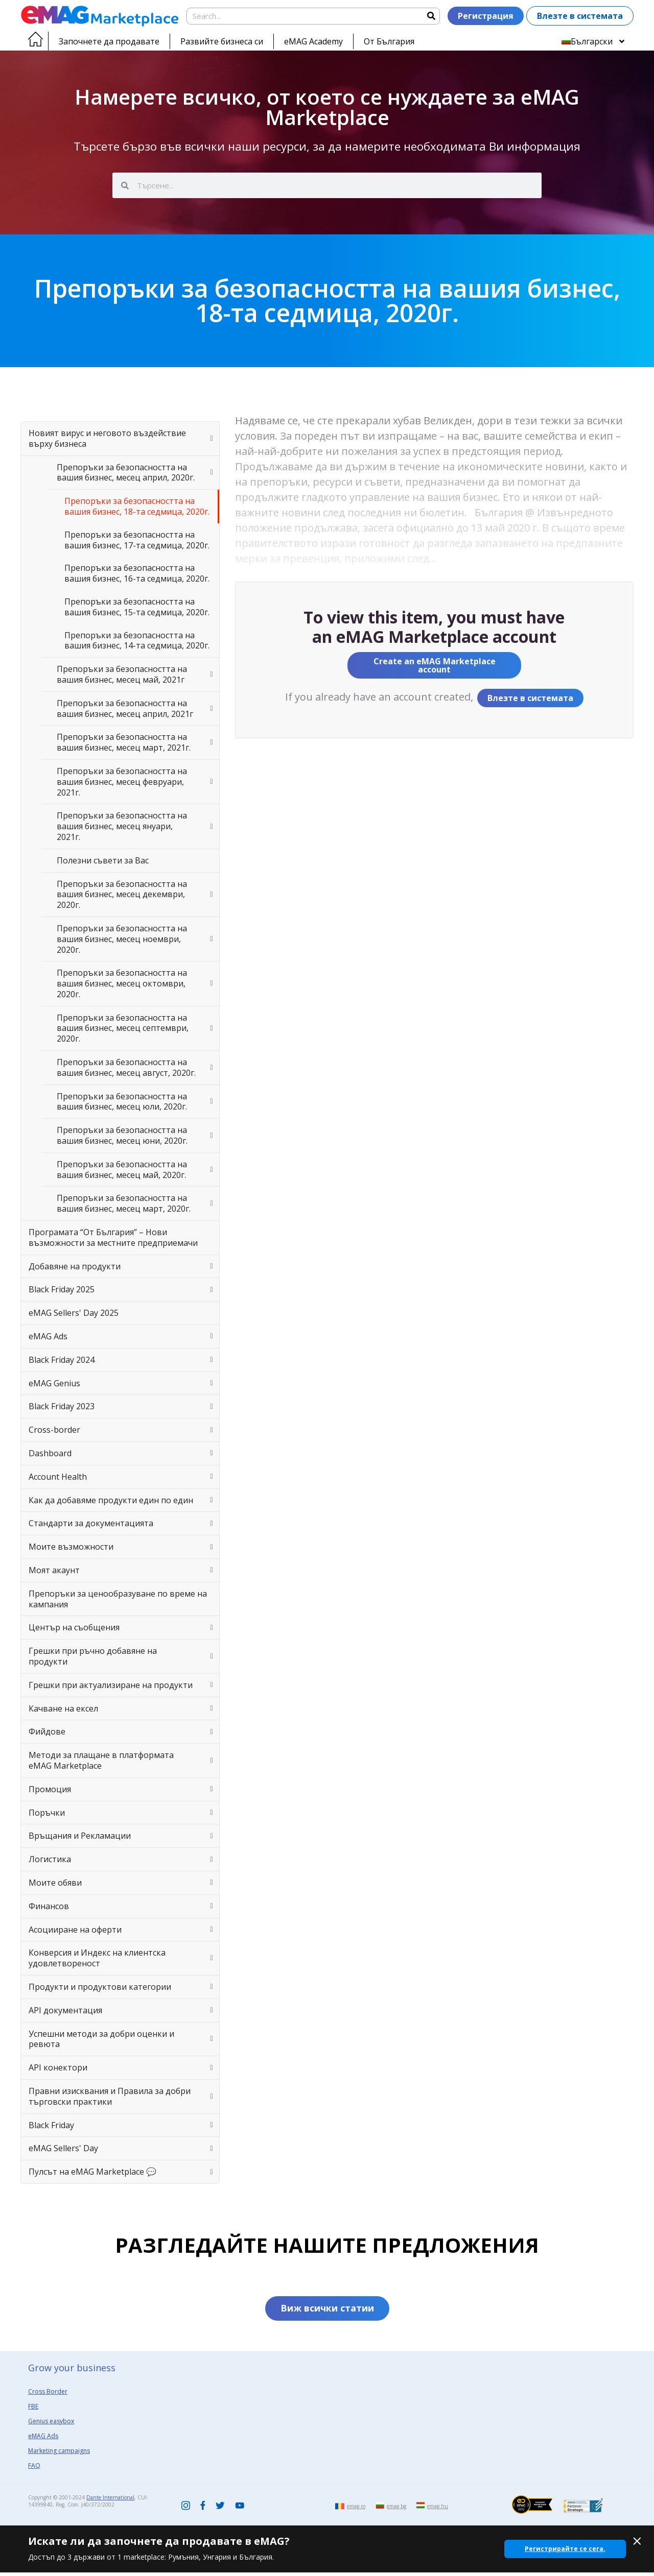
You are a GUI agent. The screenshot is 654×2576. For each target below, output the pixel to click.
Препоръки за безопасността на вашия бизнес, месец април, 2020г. (126, 473)
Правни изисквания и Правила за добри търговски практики (110, 2096)
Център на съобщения (74, 1627)
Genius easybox (51, 2424)
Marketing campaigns (59, 2454)
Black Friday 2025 (62, 1289)
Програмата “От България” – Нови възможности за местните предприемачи (113, 1237)
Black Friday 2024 (62, 1359)
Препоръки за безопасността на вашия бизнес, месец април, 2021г (125, 708)
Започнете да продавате (109, 41)
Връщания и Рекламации (80, 1835)
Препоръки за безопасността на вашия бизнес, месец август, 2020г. (126, 1067)
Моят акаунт (54, 1570)
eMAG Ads (48, 1336)
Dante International (110, 2501)
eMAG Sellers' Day (63, 2148)
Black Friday (51, 2125)
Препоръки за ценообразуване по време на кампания (118, 1599)
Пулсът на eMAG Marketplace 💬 (92, 2171)
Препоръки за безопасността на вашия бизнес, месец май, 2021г (122, 674)
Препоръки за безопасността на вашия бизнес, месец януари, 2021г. (122, 826)
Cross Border (47, 2395)
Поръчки (47, 1812)
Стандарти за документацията (91, 1523)
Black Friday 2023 (62, 1406)
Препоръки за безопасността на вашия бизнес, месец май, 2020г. (122, 1170)
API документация (65, 2010)
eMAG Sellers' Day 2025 (74, 1312)
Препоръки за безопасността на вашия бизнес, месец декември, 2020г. (122, 894)
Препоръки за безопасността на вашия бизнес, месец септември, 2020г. (123, 1028)
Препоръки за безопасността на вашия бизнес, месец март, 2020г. (124, 1203)
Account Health (58, 1476)
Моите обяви (55, 1882)
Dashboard (50, 1453)
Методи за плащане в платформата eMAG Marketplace (101, 1760)
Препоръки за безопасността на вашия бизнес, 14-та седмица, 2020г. (136, 641)
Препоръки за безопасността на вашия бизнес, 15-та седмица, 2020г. (136, 607)
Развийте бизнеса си (221, 41)
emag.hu (437, 2509)
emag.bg (396, 2509)
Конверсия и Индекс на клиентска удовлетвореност (97, 1958)
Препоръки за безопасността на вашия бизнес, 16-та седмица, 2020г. (136, 573)
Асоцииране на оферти (75, 1929)
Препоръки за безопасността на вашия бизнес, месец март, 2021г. (124, 742)
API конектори (58, 2067)
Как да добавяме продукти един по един (111, 1500)
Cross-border (54, 1429)
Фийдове (47, 1731)
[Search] (431, 16)
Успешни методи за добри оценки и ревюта (101, 2039)
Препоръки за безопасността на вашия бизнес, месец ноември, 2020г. (122, 939)
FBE (33, 2409)
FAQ (34, 2469)
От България (389, 41)
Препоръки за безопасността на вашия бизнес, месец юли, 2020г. (122, 1102)
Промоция (50, 1789)
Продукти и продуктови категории (100, 1986)
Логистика (50, 1859)
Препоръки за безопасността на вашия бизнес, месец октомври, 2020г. (122, 983)
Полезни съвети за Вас (103, 860)
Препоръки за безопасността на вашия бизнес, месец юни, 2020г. (122, 1135)
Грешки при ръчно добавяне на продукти (93, 1656)
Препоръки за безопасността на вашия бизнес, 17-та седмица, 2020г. (136, 540)
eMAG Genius (54, 1383)
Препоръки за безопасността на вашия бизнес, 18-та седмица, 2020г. (136, 506)
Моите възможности (71, 1546)
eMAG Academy (313, 41)
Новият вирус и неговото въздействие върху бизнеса (107, 438)
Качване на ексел (63, 1708)
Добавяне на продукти (75, 1266)
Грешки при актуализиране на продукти (111, 1685)
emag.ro (356, 2509)
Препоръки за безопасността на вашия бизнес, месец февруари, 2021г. (122, 781)
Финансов (49, 1906)
